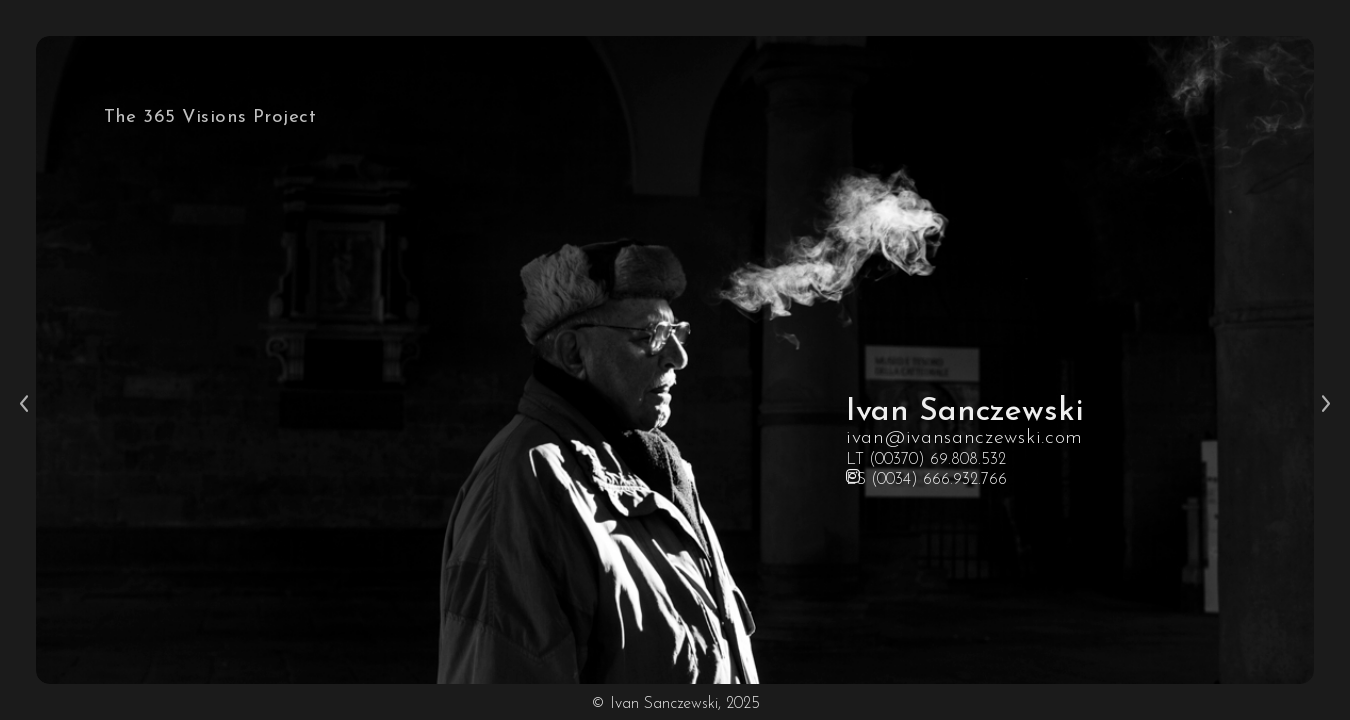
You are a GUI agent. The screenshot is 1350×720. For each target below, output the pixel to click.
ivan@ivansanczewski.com (964, 438)
